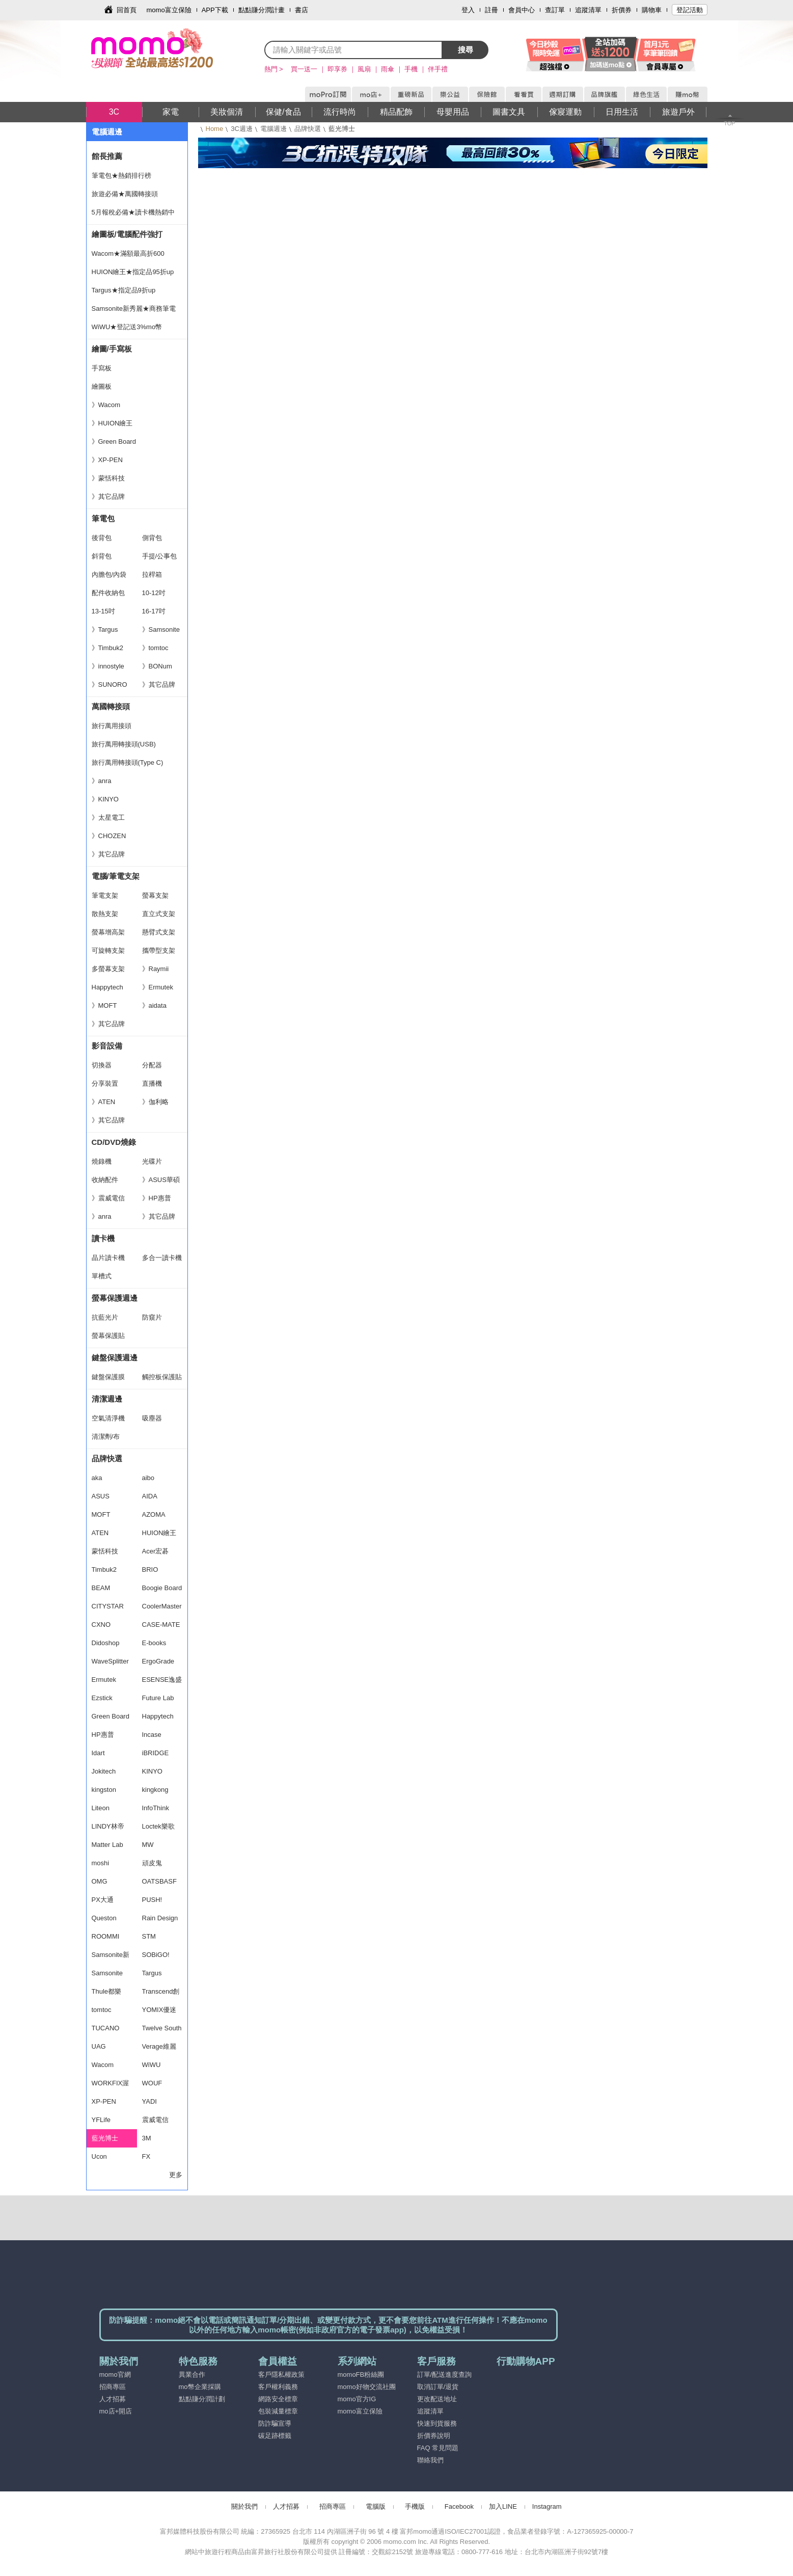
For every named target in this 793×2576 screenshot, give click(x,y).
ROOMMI (106, 1936)
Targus (152, 1973)
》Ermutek (157, 987)
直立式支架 (158, 914)
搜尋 (465, 49)
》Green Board (114, 441)
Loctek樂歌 (158, 1826)
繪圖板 (102, 386)
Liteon (101, 1808)
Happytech (107, 987)
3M (146, 2138)
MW (148, 1844)
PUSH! (152, 1899)
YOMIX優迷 (159, 2010)
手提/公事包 (159, 556)
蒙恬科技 (105, 1551)
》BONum (157, 666)
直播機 (152, 1083)
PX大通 (103, 1899)
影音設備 (107, 1045)
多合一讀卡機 (162, 1258)
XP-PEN (104, 2101)
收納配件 (105, 1180)
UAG (99, 2046)
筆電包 (103, 518)
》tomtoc (155, 648)
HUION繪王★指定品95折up (133, 272)
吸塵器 (152, 1418)
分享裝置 (105, 1083)
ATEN (100, 1533)
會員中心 (521, 10)
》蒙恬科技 (108, 478)
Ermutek (104, 1679)
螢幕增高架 (108, 932)
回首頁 (126, 10)
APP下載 (215, 10)
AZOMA (154, 1514)
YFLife (101, 2120)
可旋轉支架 (108, 950)
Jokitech (104, 1771)
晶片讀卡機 (108, 1258)
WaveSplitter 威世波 (110, 1664)
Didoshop (106, 1643)
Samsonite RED (107, 1975)
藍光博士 (105, 2138)
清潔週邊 (107, 1398)
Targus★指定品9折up (124, 290)
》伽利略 (155, 1102)
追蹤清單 (588, 10)
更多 (175, 2175)
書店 (301, 10)
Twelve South (162, 2028)
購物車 (652, 10)
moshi (101, 1863)
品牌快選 (307, 128)
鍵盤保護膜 (108, 1377)
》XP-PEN (107, 460)
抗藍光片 (105, 1317)
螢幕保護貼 (108, 1335)
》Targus (105, 629)
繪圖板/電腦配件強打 (127, 234)
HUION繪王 (159, 1533)
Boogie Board (162, 1588)
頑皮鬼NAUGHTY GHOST (158, 1865)
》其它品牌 (108, 496)
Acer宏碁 (155, 1551)
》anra (102, 781)
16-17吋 (154, 611)
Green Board (110, 1716)
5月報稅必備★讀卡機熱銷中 (133, 212)
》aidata (154, 1005)
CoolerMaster (162, 1606)
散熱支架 (105, 914)
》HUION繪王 (112, 423)
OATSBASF (159, 1881)
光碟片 (152, 1161)
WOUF (152, 2083)
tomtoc (102, 2010)
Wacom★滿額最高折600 (128, 253)
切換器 (102, 1065)
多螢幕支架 (108, 969)
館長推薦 (107, 156)
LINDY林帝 (108, 1826)
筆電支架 (105, 895)
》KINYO (105, 799)
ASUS (101, 1496)
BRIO (150, 1569)
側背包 (152, 538)
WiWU (151, 2065)
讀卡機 (103, 1238)
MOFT (101, 1514)
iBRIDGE (155, 1753)
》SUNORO (109, 684)
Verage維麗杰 (159, 2049)
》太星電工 (108, 817)
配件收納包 (108, 593)
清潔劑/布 (106, 1436)
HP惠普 (103, 1734)
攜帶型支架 (158, 950)
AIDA (149, 1496)
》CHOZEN (109, 836)
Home (215, 128)
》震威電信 (108, 1198)
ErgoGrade (158, 1661)
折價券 (622, 10)
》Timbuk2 (107, 648)
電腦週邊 (273, 128)
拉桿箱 (152, 574)
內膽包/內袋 (109, 574)
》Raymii (155, 969)
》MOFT (104, 1005)
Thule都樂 (107, 1991)
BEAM (101, 1588)
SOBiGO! (156, 1954)
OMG (99, 1881)
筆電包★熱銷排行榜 (121, 175)
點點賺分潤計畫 (261, 10)
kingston (104, 1789)
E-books (154, 1643)
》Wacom (106, 405)
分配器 (152, 1065)
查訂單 (555, 10)
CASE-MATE (161, 1624)
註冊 (491, 10)
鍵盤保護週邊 (115, 1357)
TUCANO (106, 2028)
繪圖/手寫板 (112, 348)
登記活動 (689, 10)
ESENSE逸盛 (162, 1679)
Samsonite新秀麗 (110, 1957)
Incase (151, 1734)
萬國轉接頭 (111, 706)
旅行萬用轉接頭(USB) (124, 744)
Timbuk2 (104, 1569)
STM (149, 1936)
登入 (468, 10)
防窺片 (152, 1317)
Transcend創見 (161, 1994)
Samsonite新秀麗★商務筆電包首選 (134, 311)
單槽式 (102, 1276)
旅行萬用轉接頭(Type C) (127, 762)
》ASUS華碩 (161, 1180)
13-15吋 (103, 611)
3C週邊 (242, 128)
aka (97, 1478)
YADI (149, 2101)
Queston (104, 1918)
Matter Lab (107, 1844)
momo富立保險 (169, 10)
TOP (729, 123)
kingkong (155, 1789)
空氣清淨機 (108, 1418)
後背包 (102, 538)
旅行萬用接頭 (111, 726)
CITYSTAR (108, 1606)
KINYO (152, 1771)
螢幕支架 (155, 895)
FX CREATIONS (161, 2159)
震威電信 (155, 2120)
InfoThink (155, 1808)
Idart (98, 1753)
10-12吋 (154, 593)
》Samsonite (161, 629)
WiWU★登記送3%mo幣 (127, 327)
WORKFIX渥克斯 (110, 2085)
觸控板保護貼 (162, 1377)
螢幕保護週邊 (115, 1298)
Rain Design (160, 1918)
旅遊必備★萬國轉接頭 (125, 194)
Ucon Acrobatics (107, 2159)
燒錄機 (102, 1161)
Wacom (103, 2065)
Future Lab (158, 1698)
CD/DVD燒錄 (114, 1142)
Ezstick (102, 1698)
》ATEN (104, 1102)
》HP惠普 (156, 1198)
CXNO (101, 1624)
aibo (148, 1478)
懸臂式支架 (158, 932)
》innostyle (108, 666)
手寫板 (102, 368)
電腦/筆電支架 (116, 876)
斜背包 (102, 556)
